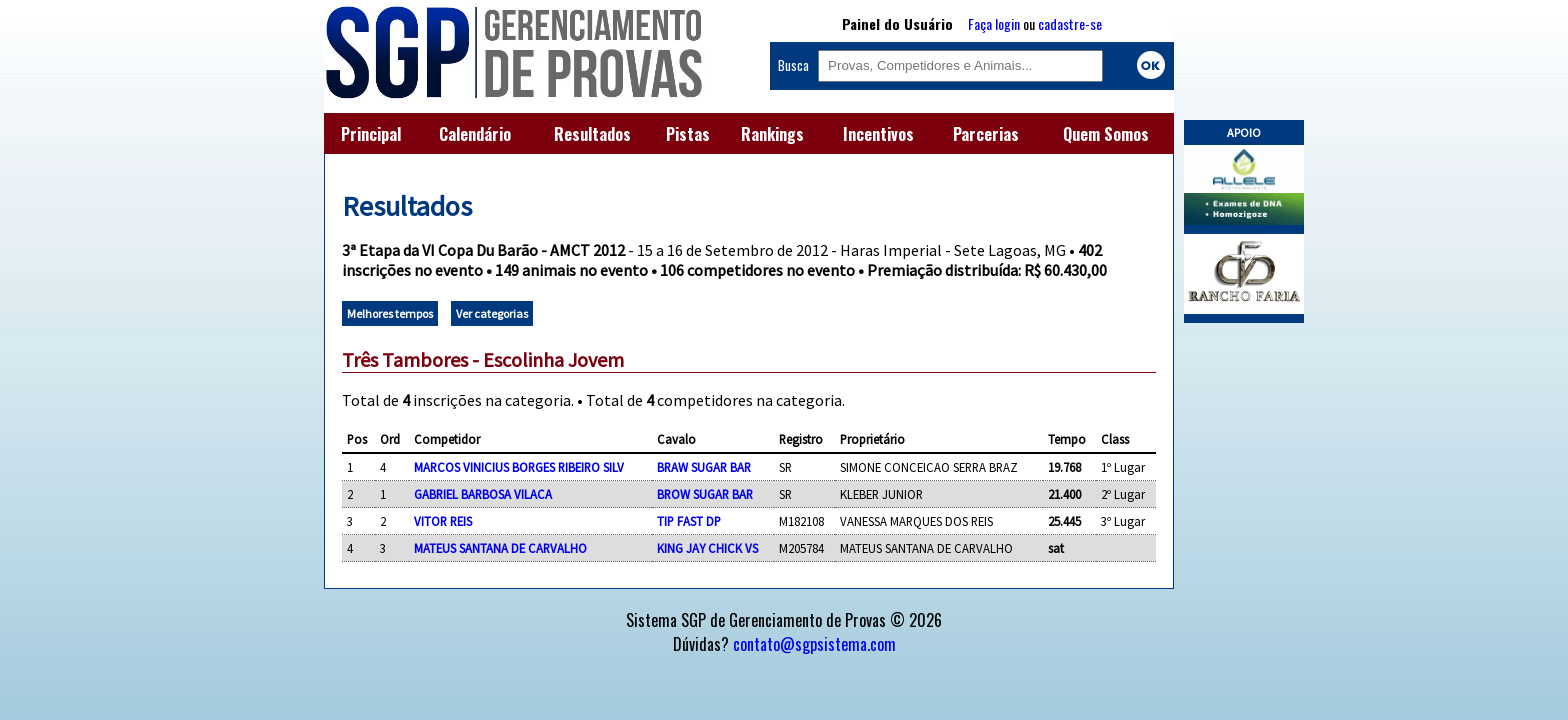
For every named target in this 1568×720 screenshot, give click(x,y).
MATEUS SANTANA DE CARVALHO (500, 548)
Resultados (592, 134)
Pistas (688, 134)
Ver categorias (492, 313)
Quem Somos (1106, 134)
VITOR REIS (443, 521)
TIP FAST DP (689, 521)
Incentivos (878, 134)
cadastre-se (1070, 23)
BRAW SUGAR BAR (704, 467)
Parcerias (986, 134)
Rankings (772, 134)
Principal (371, 134)
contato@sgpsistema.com (814, 644)
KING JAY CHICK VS (707, 548)
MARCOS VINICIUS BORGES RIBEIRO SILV (519, 467)
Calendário (475, 134)
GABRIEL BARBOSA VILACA (483, 494)
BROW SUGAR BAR (705, 494)
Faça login (994, 23)
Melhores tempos (390, 313)
